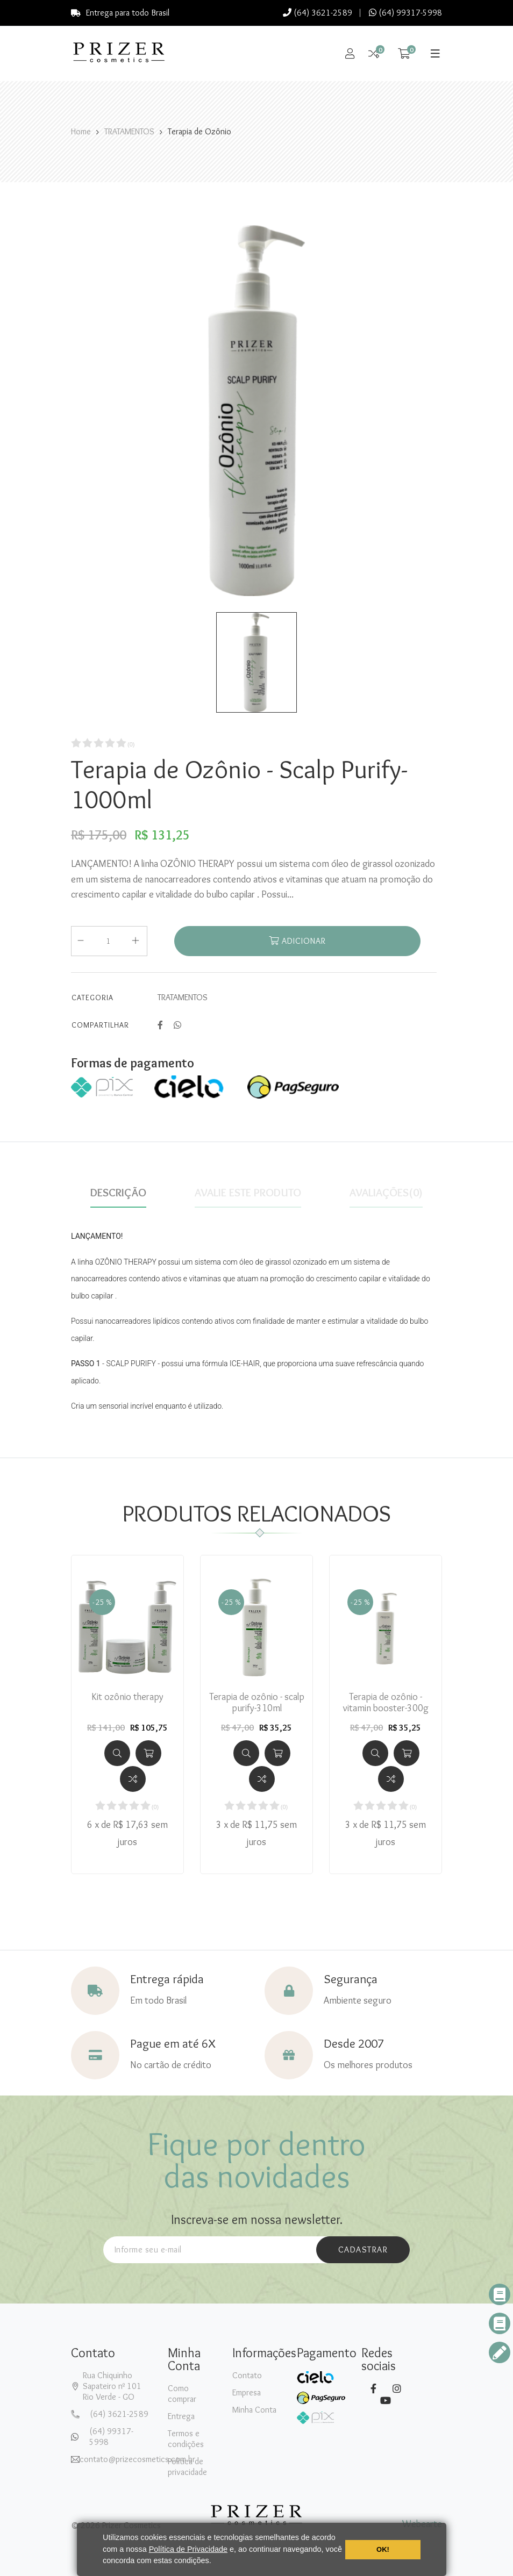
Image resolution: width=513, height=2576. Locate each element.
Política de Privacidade (188, 2549)
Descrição (118, 1192)
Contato (247, 2375)
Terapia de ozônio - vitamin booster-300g (386, 1702)
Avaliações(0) (386, 1192)
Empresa (246, 2392)
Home (81, 131)
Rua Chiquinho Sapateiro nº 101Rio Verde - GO (112, 2386)
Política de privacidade (187, 2466)
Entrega (181, 2416)
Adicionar (297, 941)
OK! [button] (382, 2549)
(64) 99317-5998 (405, 12)
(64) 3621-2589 (317, 12)
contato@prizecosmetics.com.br (137, 2459)
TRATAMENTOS (129, 131)
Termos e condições (186, 2438)
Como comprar (182, 2393)
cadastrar (363, 2249)
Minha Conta (254, 2410)
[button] (215, 2562)
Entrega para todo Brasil (120, 13)
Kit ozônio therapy (127, 1697)
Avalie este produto (248, 1192)
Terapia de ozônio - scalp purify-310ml (256, 1702)
